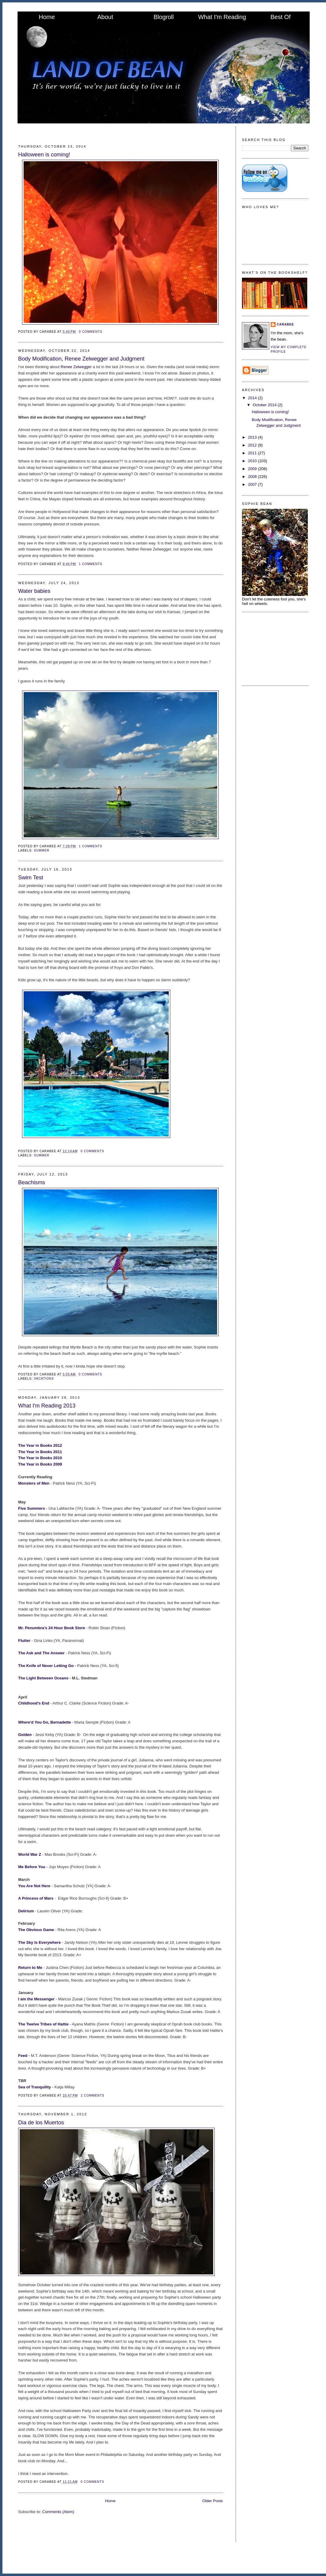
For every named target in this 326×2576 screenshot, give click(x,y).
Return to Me (30, 1967)
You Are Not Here (34, 1886)
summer (41, 850)
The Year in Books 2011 (40, 1452)
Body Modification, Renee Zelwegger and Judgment (81, 359)
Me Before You (31, 1867)
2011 (253, 453)
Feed (22, 2055)
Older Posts (212, 2501)
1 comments (91, 564)
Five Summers (32, 1508)
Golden (25, 1734)
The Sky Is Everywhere (39, 1942)
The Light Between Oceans (43, 1678)
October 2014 (265, 405)
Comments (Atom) (58, 2511)
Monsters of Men (33, 1483)
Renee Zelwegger (76, 366)
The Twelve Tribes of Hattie (43, 2024)
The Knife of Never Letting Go (45, 1665)
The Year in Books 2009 (40, 1464)
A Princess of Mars (36, 1898)
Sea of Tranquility (34, 2087)
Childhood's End (33, 1703)
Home (47, 17)
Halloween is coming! (44, 155)
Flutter (24, 1640)
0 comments (91, 331)
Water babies (34, 591)
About (105, 17)
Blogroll (164, 17)
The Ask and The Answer (42, 1653)
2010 (253, 461)
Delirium (26, 1911)
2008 (253, 476)
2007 (253, 484)
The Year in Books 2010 (40, 1458)
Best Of (280, 17)
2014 (253, 398)
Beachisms (31, 1182)
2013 (253, 437)
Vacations (44, 1378)
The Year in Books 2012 (40, 1445)
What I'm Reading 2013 (47, 1406)
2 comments (92, 2095)
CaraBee (285, 324)
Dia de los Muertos (41, 2123)
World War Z (30, 1854)
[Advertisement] (272, 648)
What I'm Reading (222, 17)
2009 (253, 468)
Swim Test (30, 877)
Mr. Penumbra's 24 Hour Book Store (52, 1628)
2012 (253, 445)
